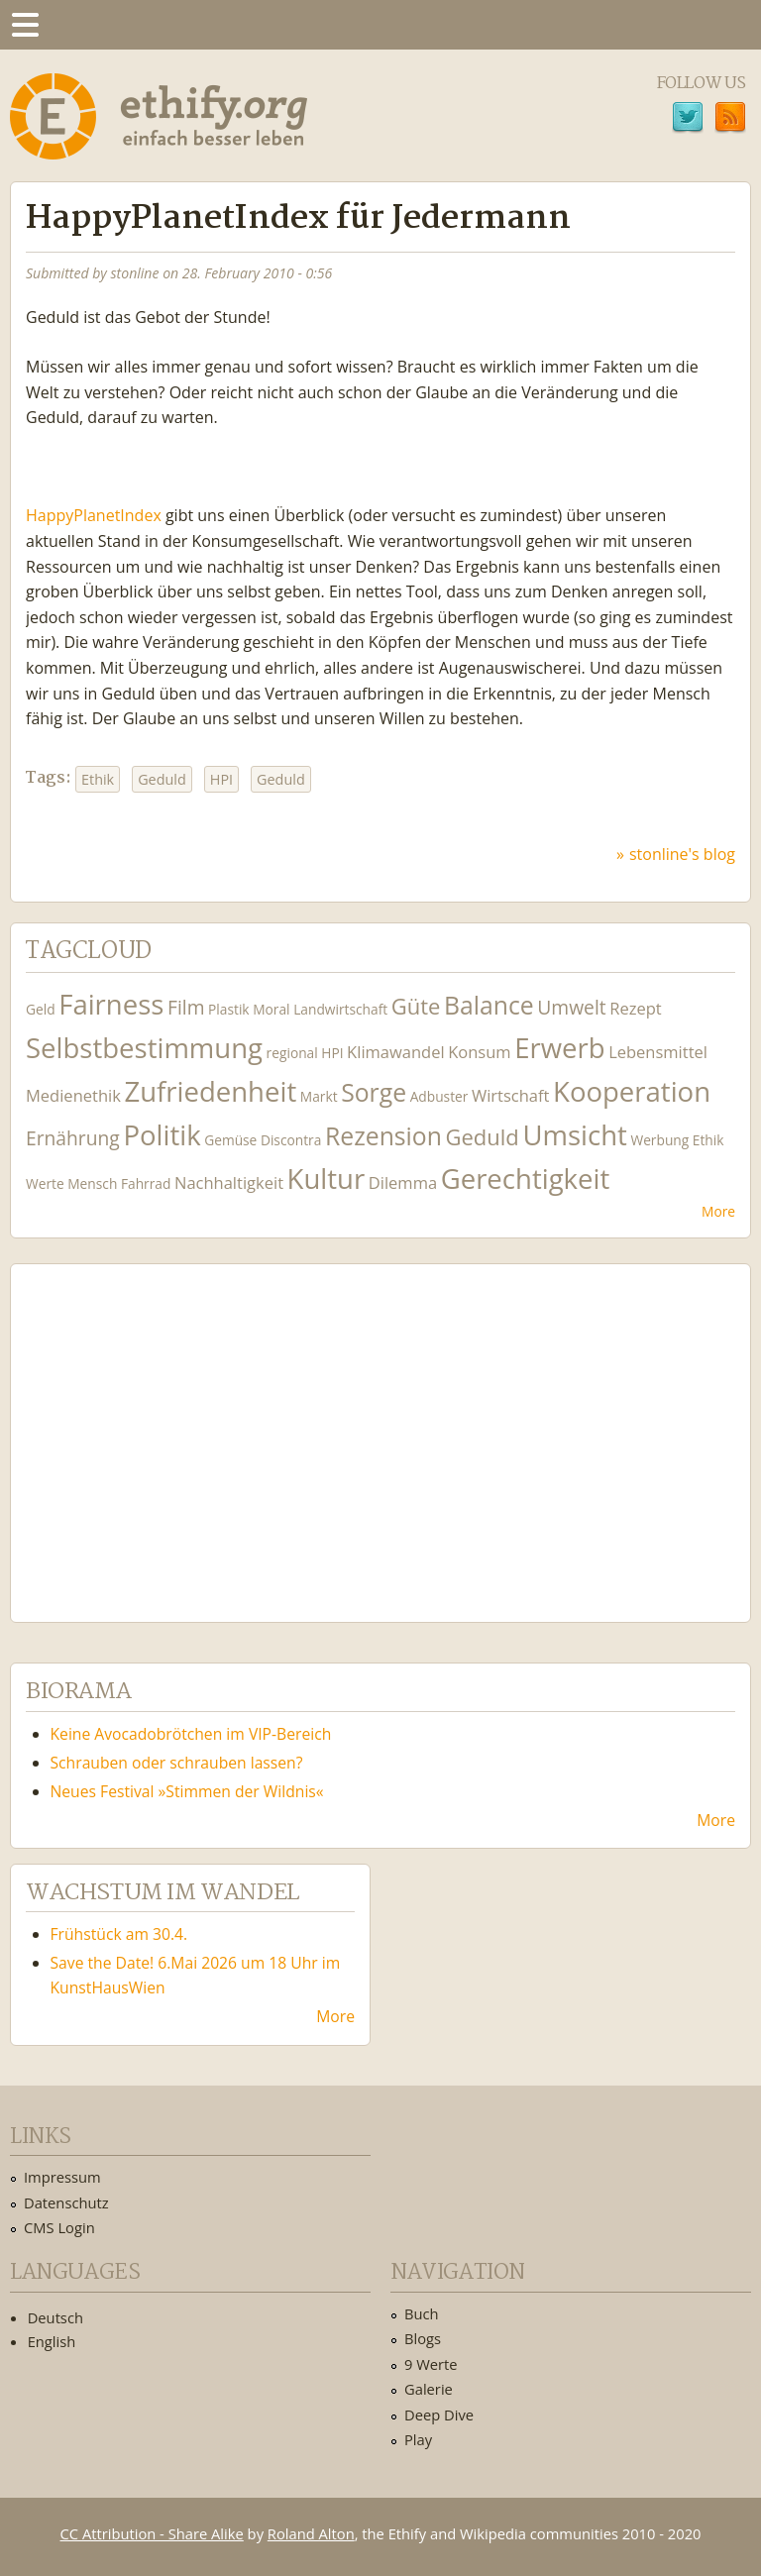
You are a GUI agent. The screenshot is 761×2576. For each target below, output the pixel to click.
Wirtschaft (511, 1095)
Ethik (97, 779)
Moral (271, 1009)
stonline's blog (682, 854)
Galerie (428, 2389)
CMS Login (59, 2227)
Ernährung (73, 1138)
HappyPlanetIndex (94, 515)
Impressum (62, 2177)
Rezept (635, 1008)
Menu (25, 25)
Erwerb (559, 1047)
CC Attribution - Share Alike (152, 2533)
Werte (45, 1183)
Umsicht (574, 1135)
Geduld (162, 779)
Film (185, 1007)
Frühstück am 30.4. (119, 1934)
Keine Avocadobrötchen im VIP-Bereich (191, 1734)
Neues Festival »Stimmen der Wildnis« (187, 1791)
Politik (161, 1135)
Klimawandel (395, 1051)
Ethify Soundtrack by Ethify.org (173, 1427)
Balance (489, 1005)
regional (292, 1052)
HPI (221, 779)
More (718, 1211)
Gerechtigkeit (525, 1178)
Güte (416, 1005)
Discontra (291, 1139)
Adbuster (439, 1096)
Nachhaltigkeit (228, 1182)
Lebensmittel (657, 1051)
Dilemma (403, 1182)
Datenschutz (66, 2202)
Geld (40, 1009)
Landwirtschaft (340, 1009)
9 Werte (431, 2364)
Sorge (373, 1092)
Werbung (659, 1139)
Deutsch (55, 2317)
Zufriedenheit (210, 1091)
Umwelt (571, 1007)
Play (418, 2439)
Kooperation (631, 1091)
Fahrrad (145, 1183)
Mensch (92, 1183)
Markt (319, 1096)
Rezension (383, 1136)
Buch (421, 2313)
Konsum (479, 1051)
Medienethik (73, 1095)
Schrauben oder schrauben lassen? (177, 1762)
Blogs (422, 2338)
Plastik (229, 1009)
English (52, 2341)
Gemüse (230, 1139)
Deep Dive (439, 2414)
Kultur (326, 1178)
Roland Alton (311, 2533)
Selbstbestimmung (144, 1047)
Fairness (110, 1004)
